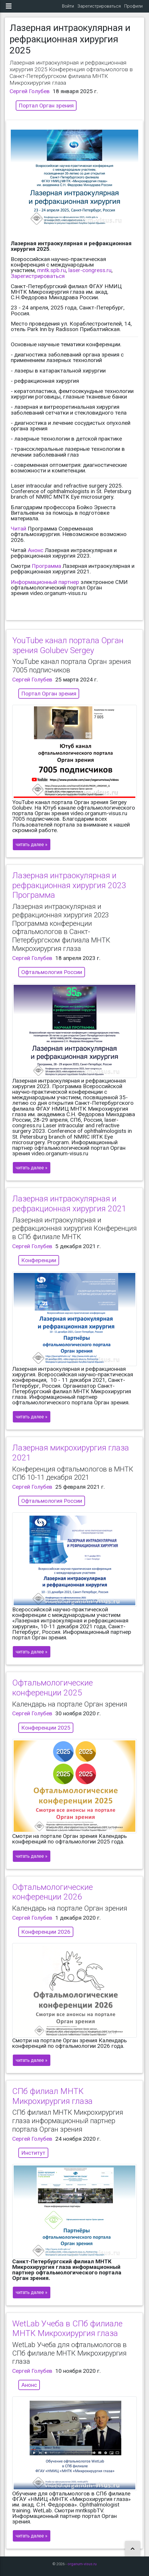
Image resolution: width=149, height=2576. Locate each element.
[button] (132, 2549)
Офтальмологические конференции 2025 (52, 1687)
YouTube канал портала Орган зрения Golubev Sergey (67, 645)
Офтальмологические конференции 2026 (52, 1892)
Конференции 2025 (45, 1727)
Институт (33, 2152)
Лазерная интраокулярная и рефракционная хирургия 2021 (69, 1203)
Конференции (38, 1260)
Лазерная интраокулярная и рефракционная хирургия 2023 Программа (69, 885)
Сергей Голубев (30, 91)
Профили (133, 6)
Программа (46, 566)
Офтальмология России (51, 972)
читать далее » (31, 844)
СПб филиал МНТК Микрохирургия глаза (52, 2096)
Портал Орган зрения (46, 105)
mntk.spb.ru (51, 270)
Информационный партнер (45, 582)
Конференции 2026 (45, 1931)
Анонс (35, 550)
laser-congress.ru (89, 270)
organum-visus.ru (82, 2564)
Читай (18, 528)
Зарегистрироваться (99, 6)
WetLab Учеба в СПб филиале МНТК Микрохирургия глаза (67, 2328)
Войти (68, 6)
